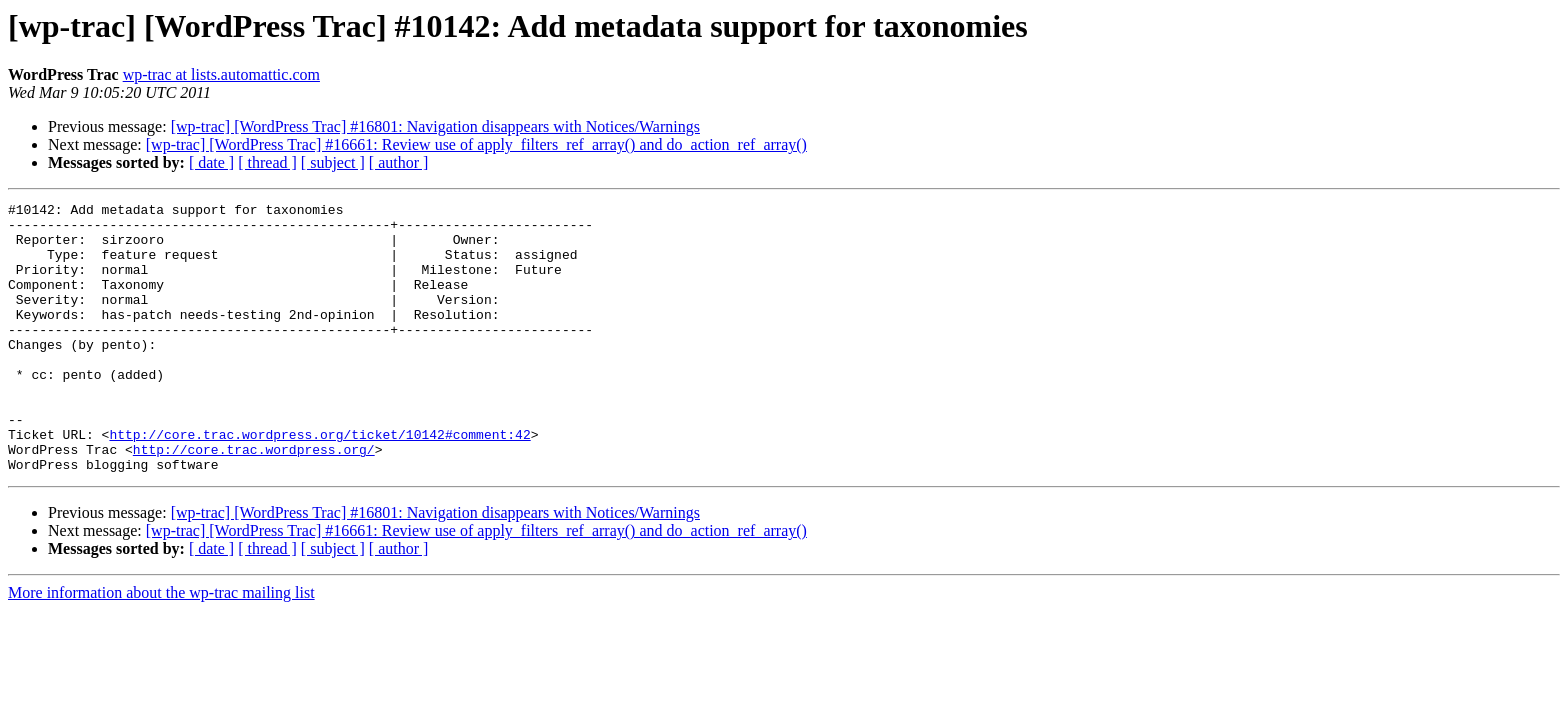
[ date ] (211, 162)
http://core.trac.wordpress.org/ (254, 500)
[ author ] (399, 162)
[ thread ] (267, 162)
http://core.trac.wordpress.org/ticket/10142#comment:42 (319, 482)
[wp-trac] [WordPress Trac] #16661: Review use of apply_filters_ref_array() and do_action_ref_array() (476, 144)
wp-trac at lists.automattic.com (221, 74)
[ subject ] (333, 162)
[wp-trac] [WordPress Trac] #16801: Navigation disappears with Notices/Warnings (435, 126)
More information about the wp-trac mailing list (161, 646)
